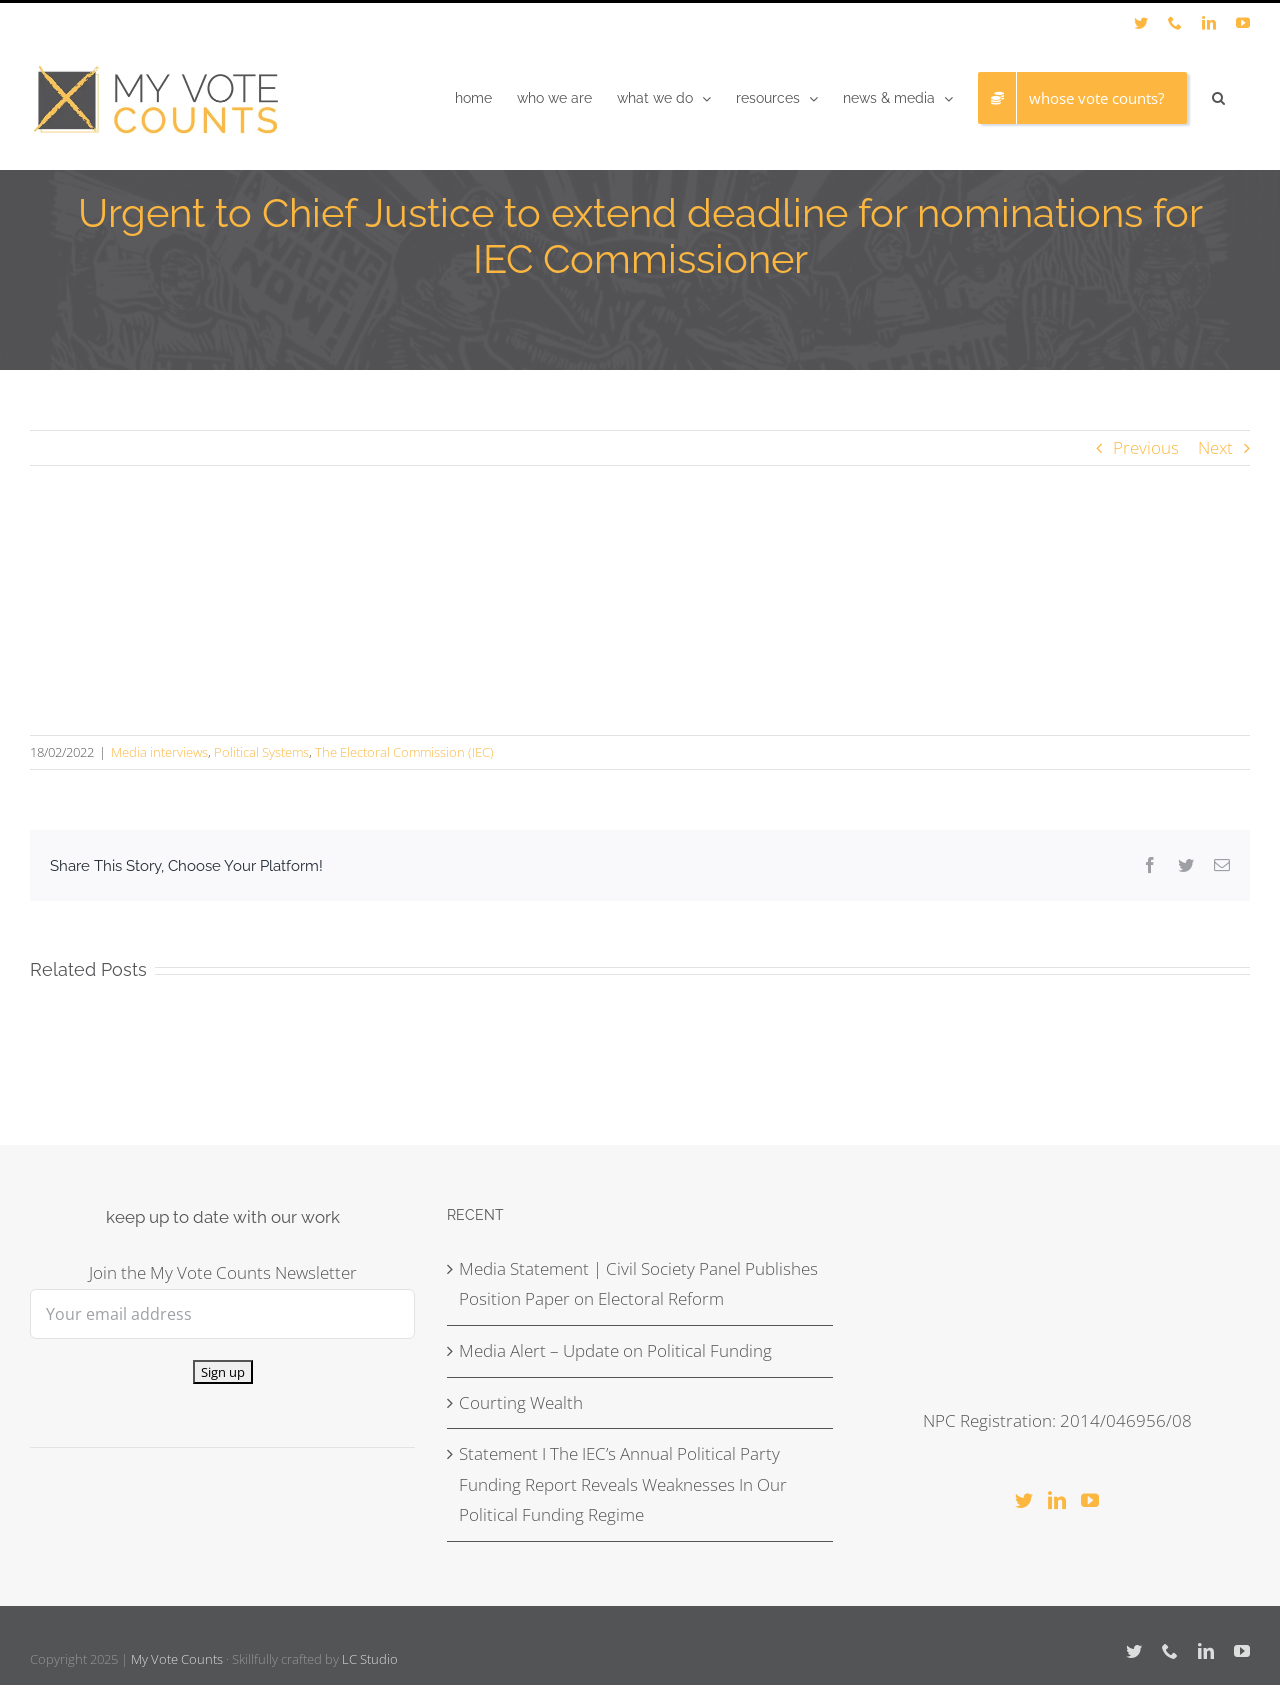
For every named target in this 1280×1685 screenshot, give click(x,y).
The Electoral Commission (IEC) (404, 752)
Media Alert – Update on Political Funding (615, 1350)
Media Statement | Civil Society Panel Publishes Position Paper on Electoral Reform (638, 1284)
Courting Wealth (521, 1402)
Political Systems (261, 752)
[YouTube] (1090, 1500)
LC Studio (370, 1659)
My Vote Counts (177, 1659)
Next (1215, 447)
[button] (1218, 98)
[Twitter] (1024, 1500)
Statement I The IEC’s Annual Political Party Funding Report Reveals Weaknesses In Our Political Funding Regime (623, 1484)
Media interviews (159, 752)
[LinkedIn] (1057, 1500)
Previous (1146, 447)
